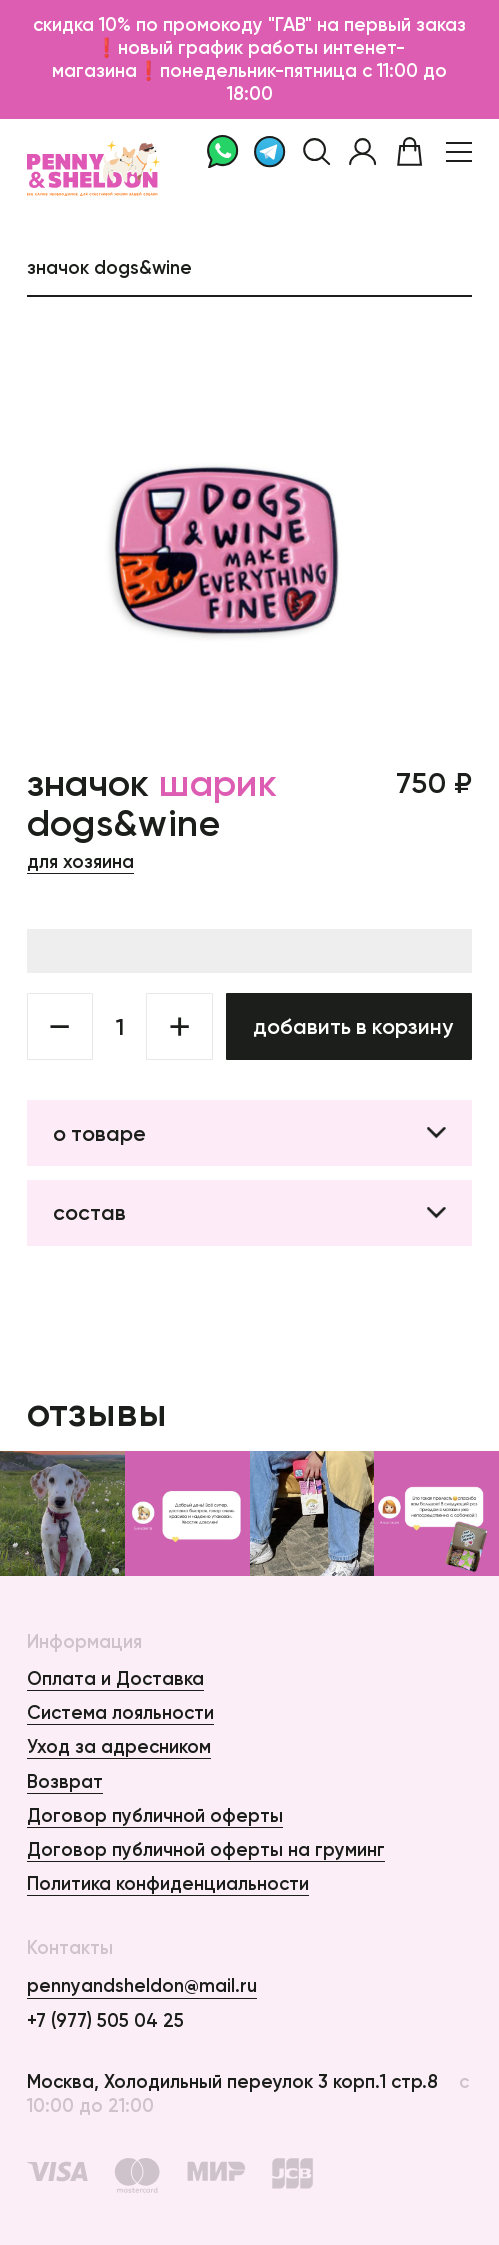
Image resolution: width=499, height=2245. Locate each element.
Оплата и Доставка (115, 1678)
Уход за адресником (119, 1746)
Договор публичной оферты (155, 1815)
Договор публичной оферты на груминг (206, 1849)
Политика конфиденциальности (168, 1883)
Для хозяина (80, 861)
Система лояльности (120, 1712)
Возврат (65, 1781)
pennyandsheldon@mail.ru (142, 1985)
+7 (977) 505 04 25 (105, 2020)
